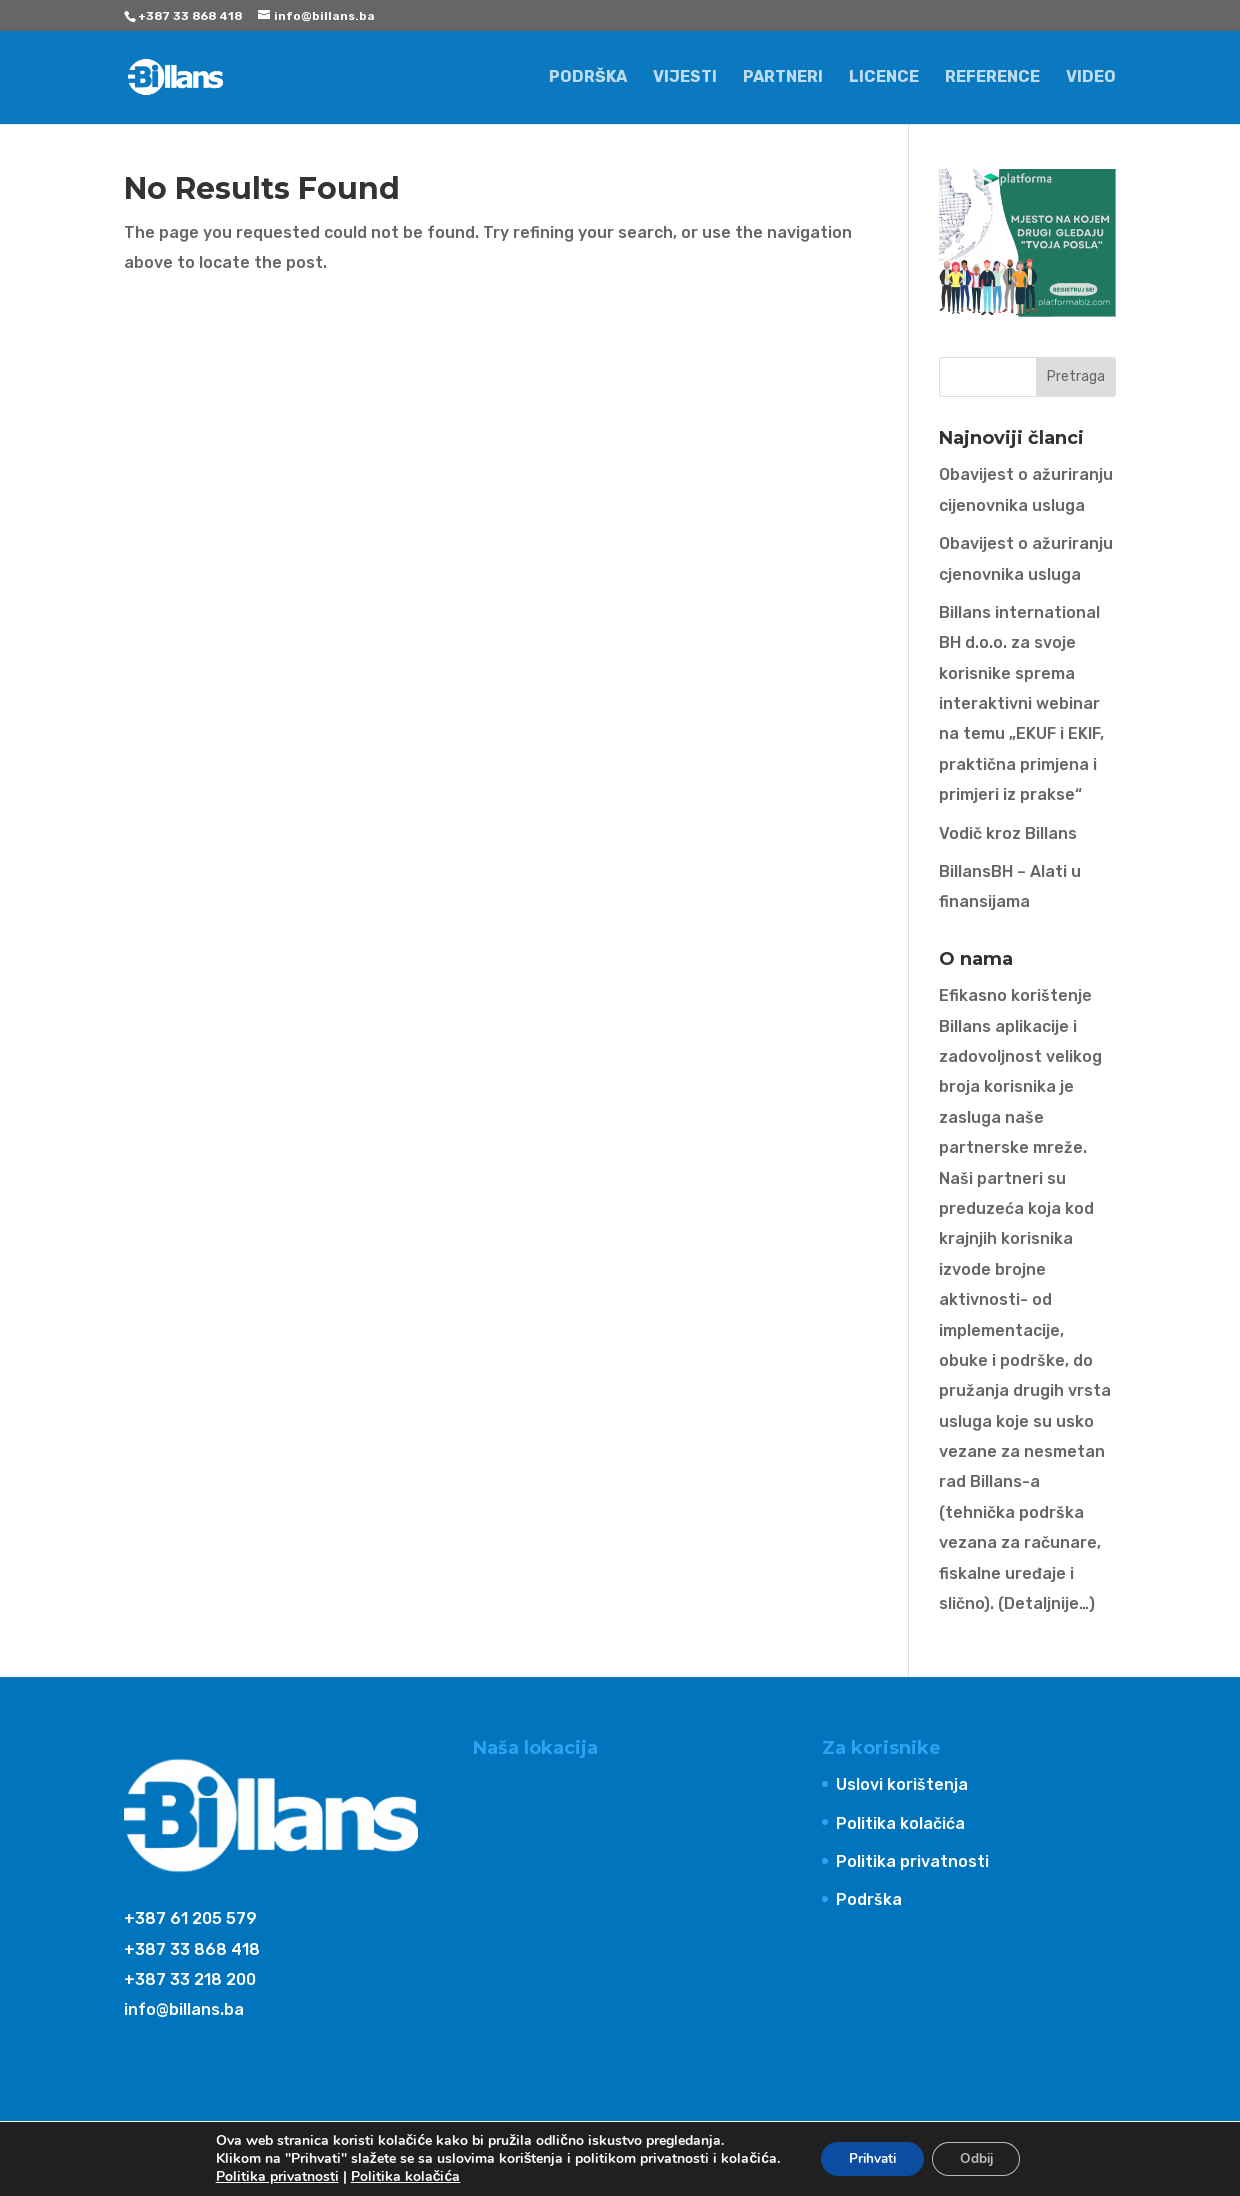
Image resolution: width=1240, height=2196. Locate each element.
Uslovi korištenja (902, 1784)
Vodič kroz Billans (1008, 833)
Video (1091, 78)
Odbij (979, 2158)
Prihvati (869, 2158)
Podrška (588, 78)
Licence (884, 78)
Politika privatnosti (912, 1861)
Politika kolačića (900, 1823)
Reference (992, 78)
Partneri (783, 78)
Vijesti (685, 78)
